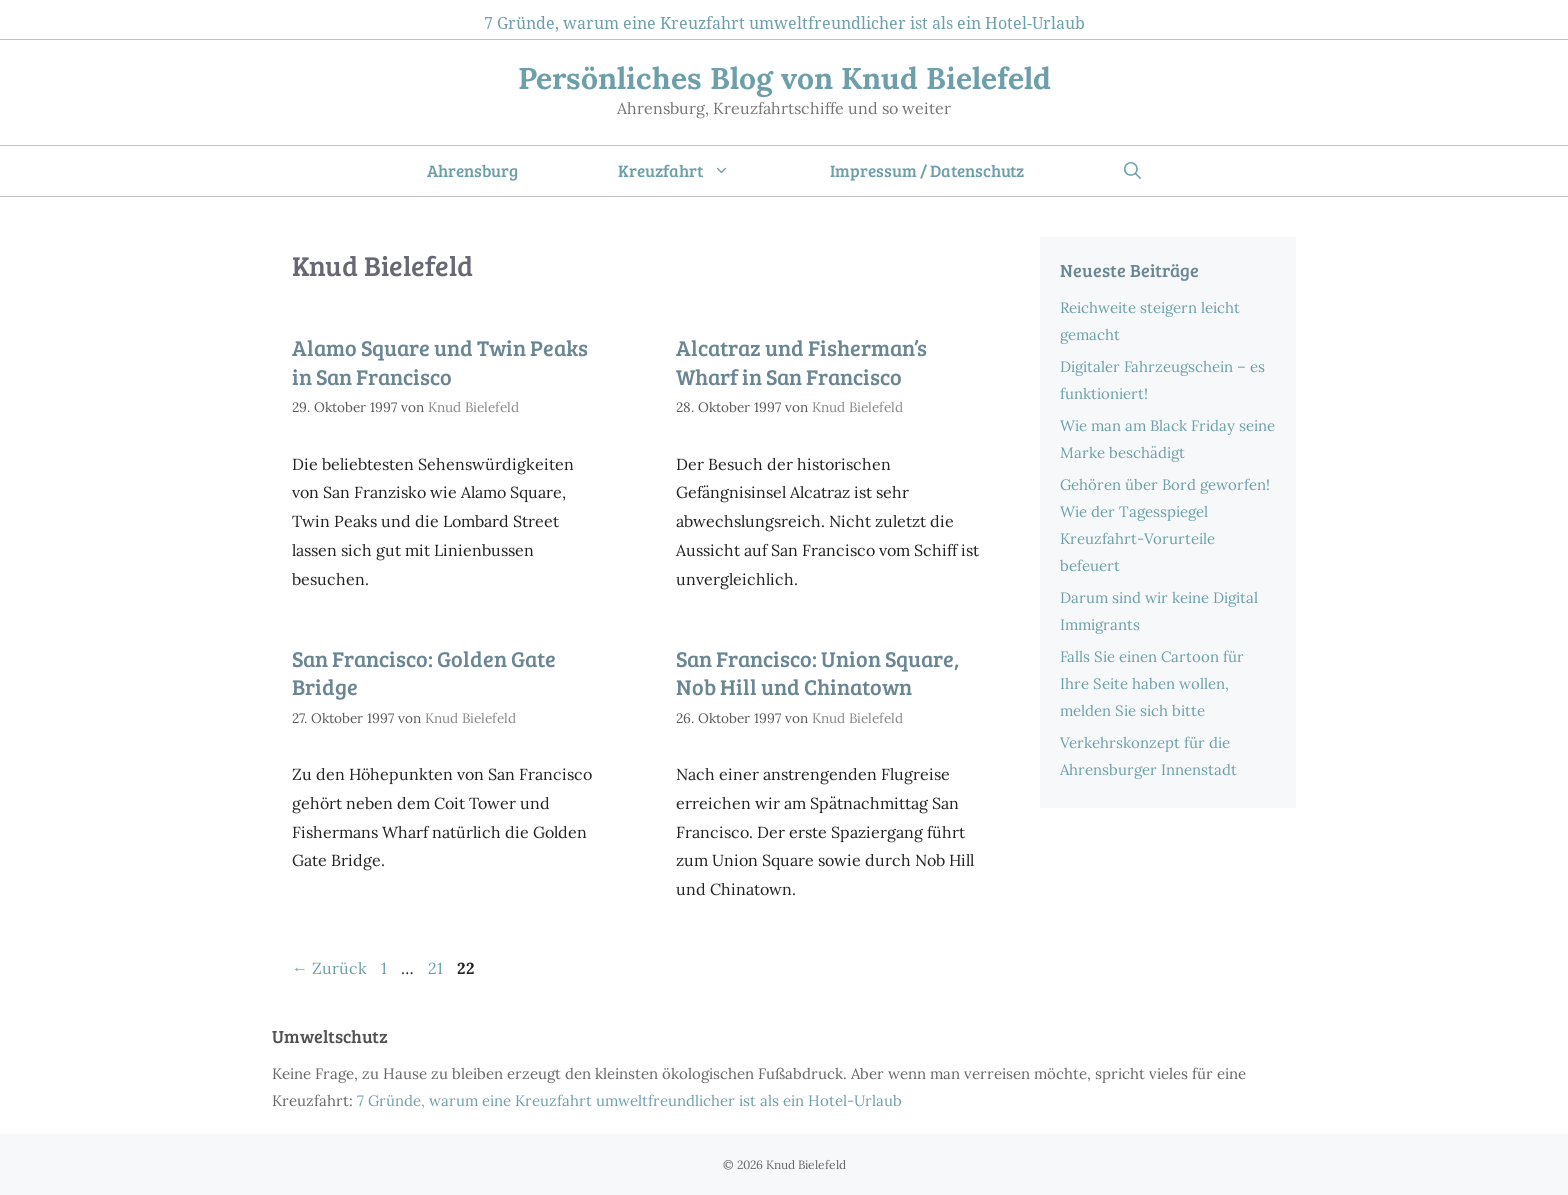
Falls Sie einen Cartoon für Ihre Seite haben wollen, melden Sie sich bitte (1152, 683)
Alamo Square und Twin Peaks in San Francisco (440, 361)
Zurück (329, 968)
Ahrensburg (472, 170)
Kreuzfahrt (699, 171)
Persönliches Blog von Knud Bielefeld (784, 78)
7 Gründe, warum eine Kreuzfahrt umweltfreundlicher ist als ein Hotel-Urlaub (784, 23)
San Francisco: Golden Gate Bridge (424, 672)
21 (437, 968)
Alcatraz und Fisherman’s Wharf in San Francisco (801, 361)
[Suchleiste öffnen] (1132, 171)
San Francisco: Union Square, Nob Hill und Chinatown (817, 672)
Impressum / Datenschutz (927, 170)
